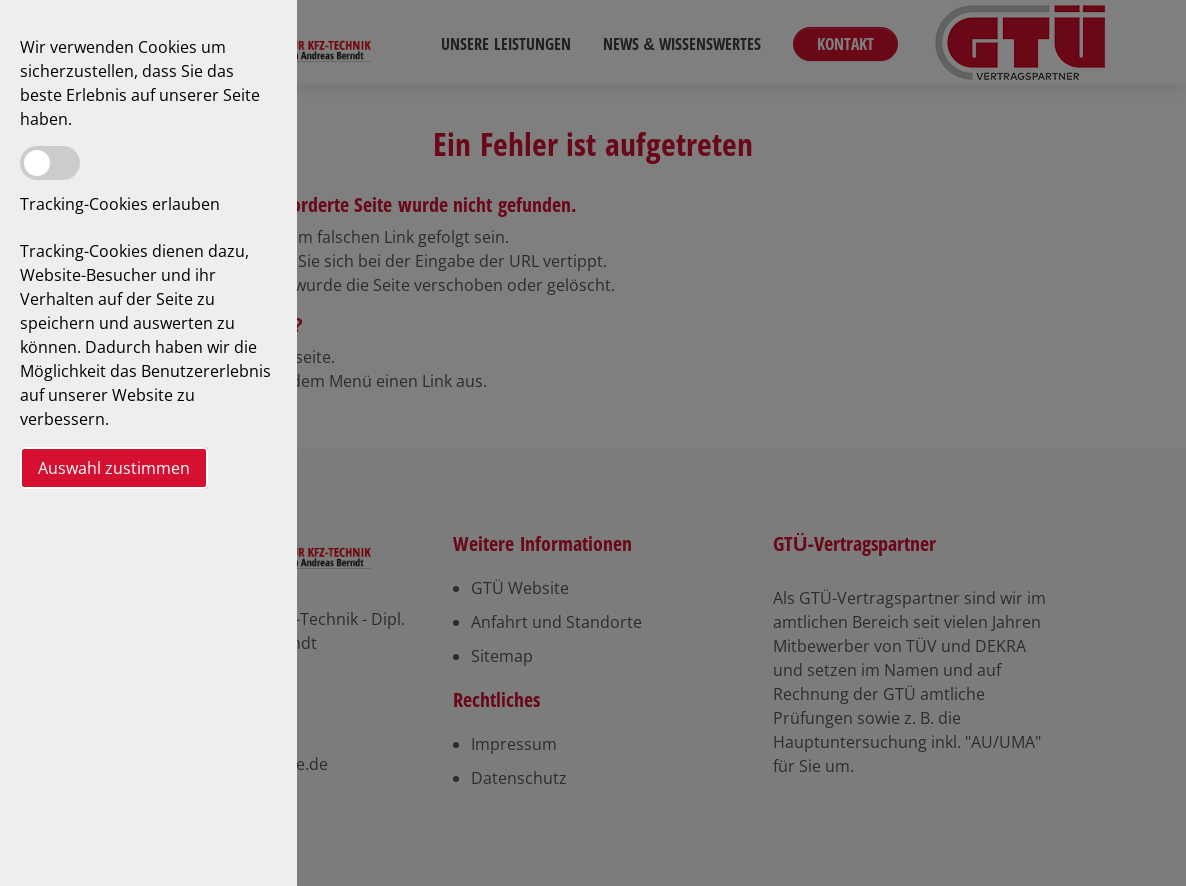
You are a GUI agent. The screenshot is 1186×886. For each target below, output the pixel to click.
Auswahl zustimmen (114, 468)
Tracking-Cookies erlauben (120, 204)
